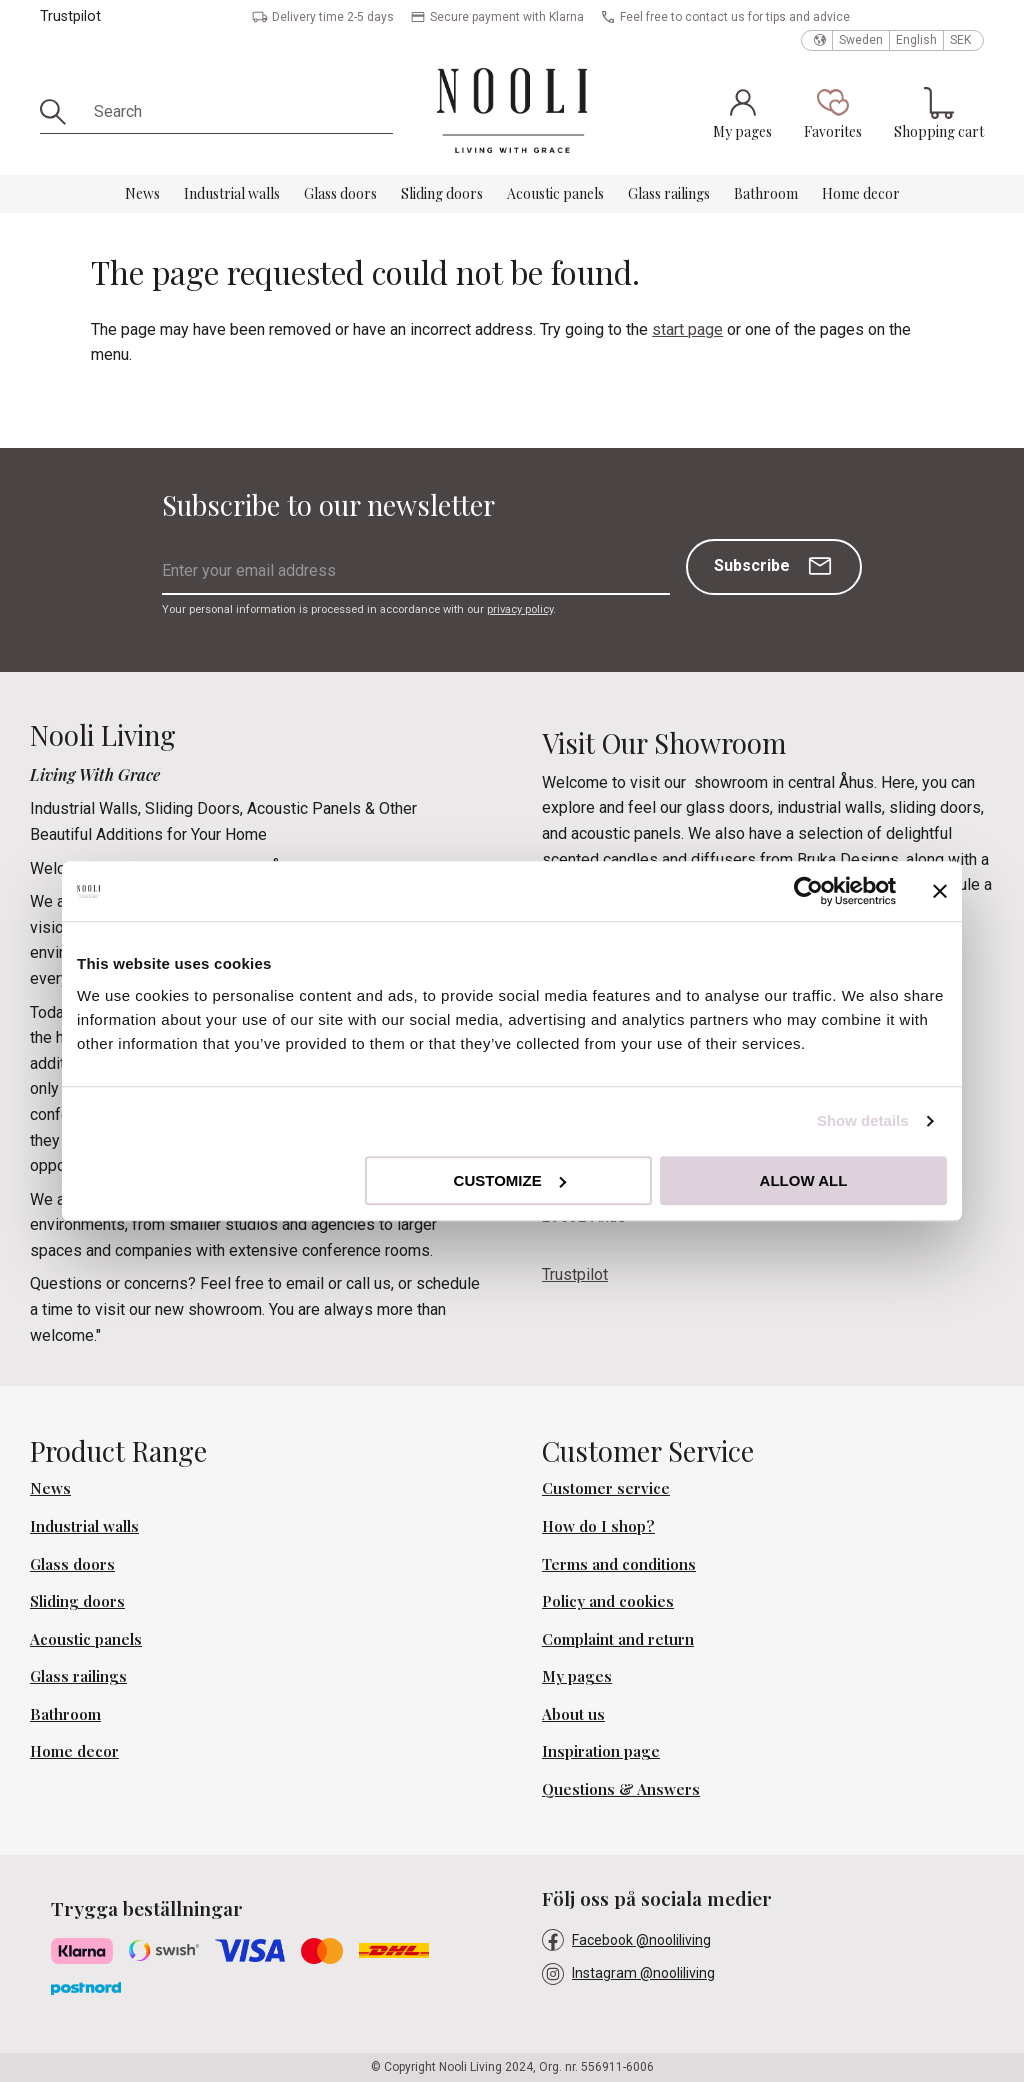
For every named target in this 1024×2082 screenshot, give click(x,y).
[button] (833, 113)
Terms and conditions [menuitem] (619, 1564)
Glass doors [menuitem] (340, 193)
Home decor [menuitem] (861, 193)
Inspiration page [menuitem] (601, 1751)
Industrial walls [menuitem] (232, 193)
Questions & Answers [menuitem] (621, 1789)
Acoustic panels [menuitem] (555, 193)
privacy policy (520, 609)
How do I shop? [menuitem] (598, 1526)
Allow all (804, 1180)
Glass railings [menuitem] (669, 193)
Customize (510, 1180)
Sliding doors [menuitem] (442, 193)
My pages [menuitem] (577, 1676)
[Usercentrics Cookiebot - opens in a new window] (808, 891)
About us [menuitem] (573, 1714)
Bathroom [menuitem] (766, 193)
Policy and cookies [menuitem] (608, 1601)
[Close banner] (940, 891)
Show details (863, 1120)
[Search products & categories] (236, 112)
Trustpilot (70, 16)
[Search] (60, 112)
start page (687, 329)
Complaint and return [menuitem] (618, 1639)
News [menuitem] (142, 193)
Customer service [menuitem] (606, 1488)
